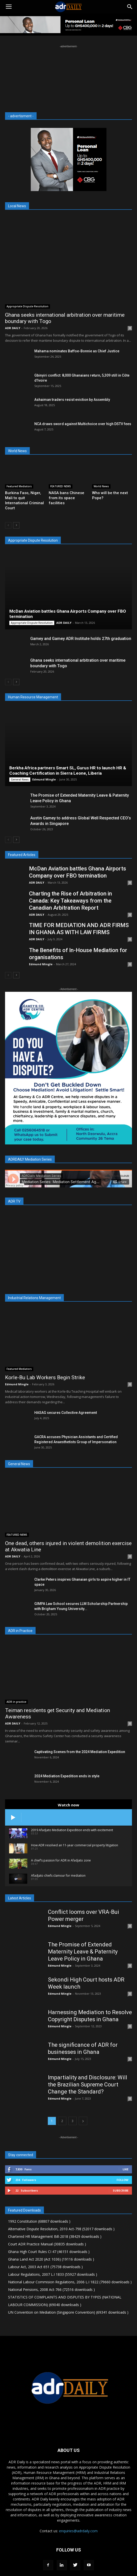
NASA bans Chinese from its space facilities (66, 498)
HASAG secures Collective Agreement (65, 1413)
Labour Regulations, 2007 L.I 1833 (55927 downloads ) (52, 2274)
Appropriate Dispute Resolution (27, 306)
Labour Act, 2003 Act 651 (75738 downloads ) (45, 2266)
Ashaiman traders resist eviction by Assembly (72, 400)
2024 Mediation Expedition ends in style (66, 1776)
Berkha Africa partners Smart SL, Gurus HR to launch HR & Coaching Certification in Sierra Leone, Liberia (67, 770)
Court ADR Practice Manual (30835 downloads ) (47, 2244)
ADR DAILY (12, 328)
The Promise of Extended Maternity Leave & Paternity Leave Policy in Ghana (83, 1951)
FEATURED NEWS (60, 486)
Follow (122, 2180)
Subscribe (120, 2190)
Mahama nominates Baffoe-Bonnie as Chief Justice (76, 351)
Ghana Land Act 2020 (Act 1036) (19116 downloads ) (51, 2259)
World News (101, 486)
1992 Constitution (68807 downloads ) (39, 2221)
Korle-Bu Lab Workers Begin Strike (45, 1377)
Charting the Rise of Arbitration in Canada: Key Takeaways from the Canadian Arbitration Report (70, 900)
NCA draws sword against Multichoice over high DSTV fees (82, 424)
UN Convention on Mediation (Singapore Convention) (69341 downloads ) (68, 2312)
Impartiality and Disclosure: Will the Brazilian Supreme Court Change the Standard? (87, 2084)
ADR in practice (16, 1702)
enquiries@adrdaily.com (78, 2530)
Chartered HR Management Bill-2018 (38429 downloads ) (54, 2236)
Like (125, 2169)
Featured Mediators (19, 486)
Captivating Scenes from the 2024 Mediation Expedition (79, 1752)
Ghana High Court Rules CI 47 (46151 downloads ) (49, 2251)
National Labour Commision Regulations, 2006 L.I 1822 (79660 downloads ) (70, 2282)
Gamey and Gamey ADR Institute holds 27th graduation (80, 638)
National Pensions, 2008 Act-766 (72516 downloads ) (51, 2289)
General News (20, 779)
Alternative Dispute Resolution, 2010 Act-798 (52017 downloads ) (61, 2228)
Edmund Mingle (44, 779)
